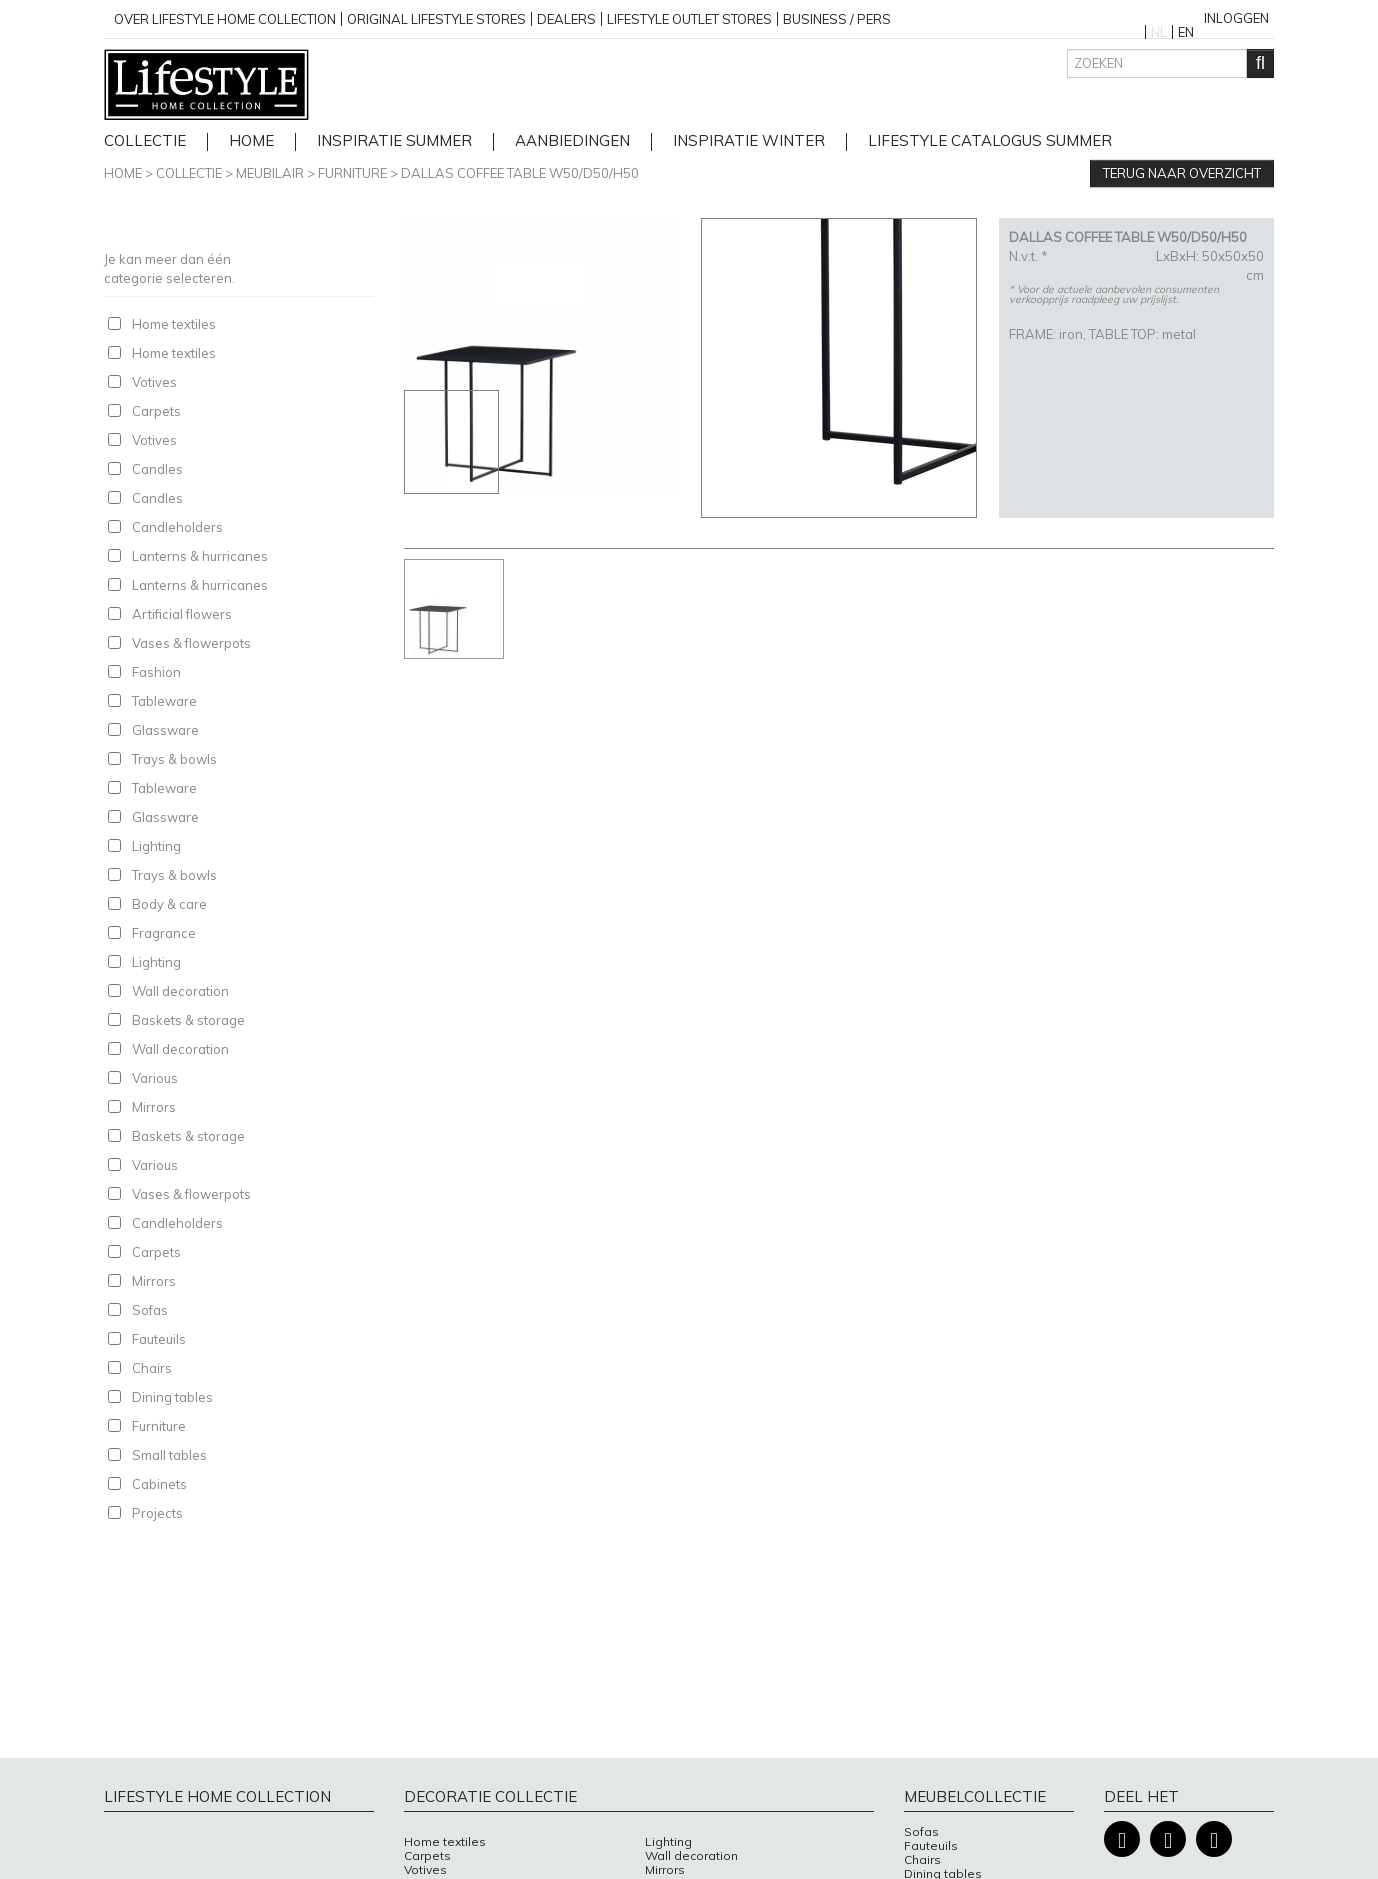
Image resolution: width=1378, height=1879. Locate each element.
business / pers (837, 19)
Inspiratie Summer (394, 141)
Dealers (566, 19)
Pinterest (1214, 1839)
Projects (157, 1513)
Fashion (156, 672)
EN (1186, 32)
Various (155, 1078)
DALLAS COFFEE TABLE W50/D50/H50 (520, 173)
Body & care (169, 904)
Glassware (165, 730)
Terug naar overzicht (1182, 173)
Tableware (164, 701)
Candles (157, 469)
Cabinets (159, 1484)
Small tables (169, 1455)
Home (123, 173)
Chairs (152, 1368)
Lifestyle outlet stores (689, 19)
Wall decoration (180, 991)
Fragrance (164, 933)
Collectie (145, 141)
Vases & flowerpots (191, 643)
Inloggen (1236, 18)
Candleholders (177, 527)
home (251, 141)
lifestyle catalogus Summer (990, 141)
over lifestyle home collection (225, 19)
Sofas (150, 1310)
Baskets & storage (188, 1020)
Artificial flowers (182, 614)
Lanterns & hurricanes (200, 556)
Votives (154, 382)
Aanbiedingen (572, 141)
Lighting (156, 846)
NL (1159, 32)
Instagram (1168, 1839)
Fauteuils (159, 1339)
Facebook (1122, 1839)
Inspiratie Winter (749, 141)
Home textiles (174, 324)
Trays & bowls (174, 759)
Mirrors (154, 1107)
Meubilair (270, 173)
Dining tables (172, 1397)
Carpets (156, 411)
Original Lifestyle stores (436, 19)
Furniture (352, 173)
